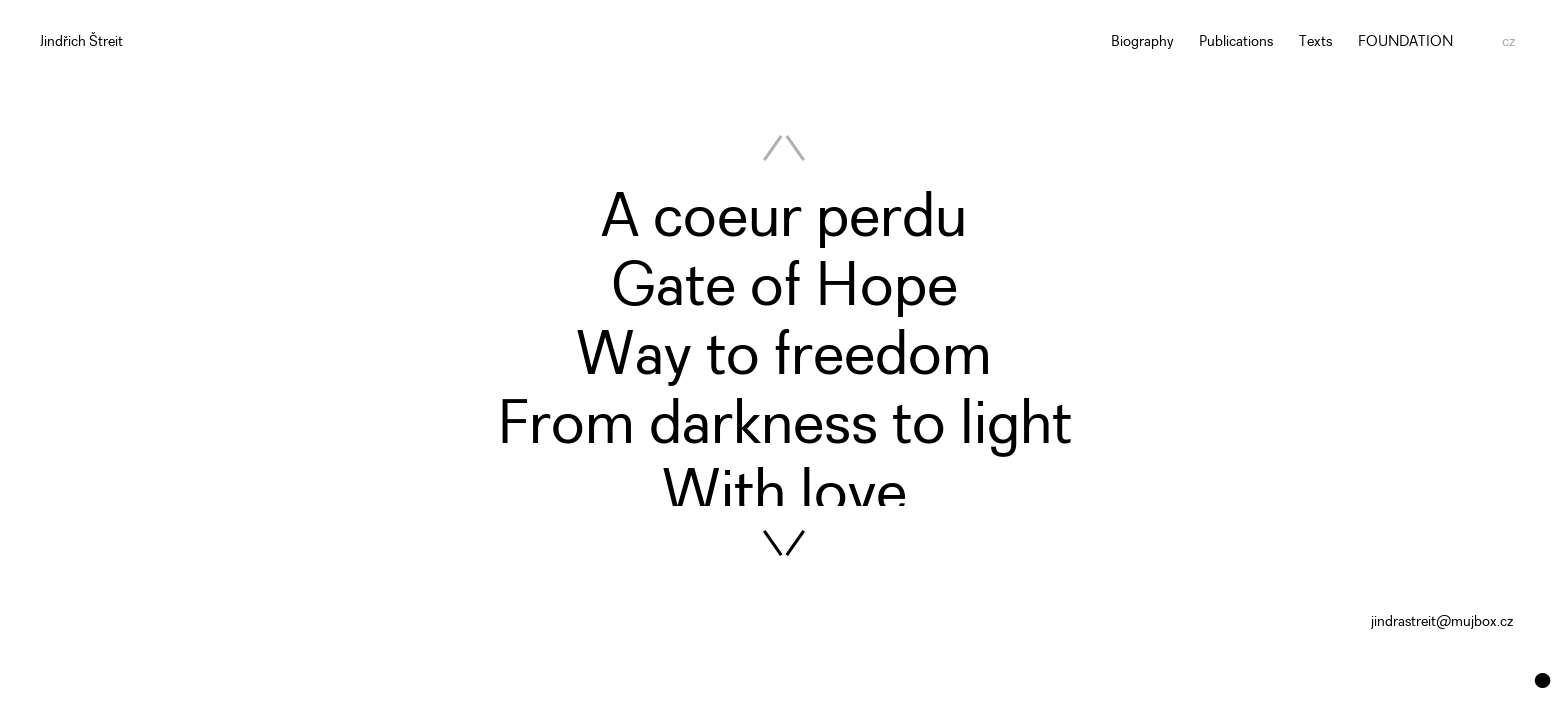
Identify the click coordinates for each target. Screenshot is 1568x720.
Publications (1236, 42)
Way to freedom (784, 357)
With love (784, 495)
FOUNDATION (1405, 42)
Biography (1142, 42)
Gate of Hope (784, 288)
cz (1508, 42)
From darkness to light (784, 426)
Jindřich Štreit (81, 42)
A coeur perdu (784, 219)
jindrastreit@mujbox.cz (1442, 622)
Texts (1315, 42)
